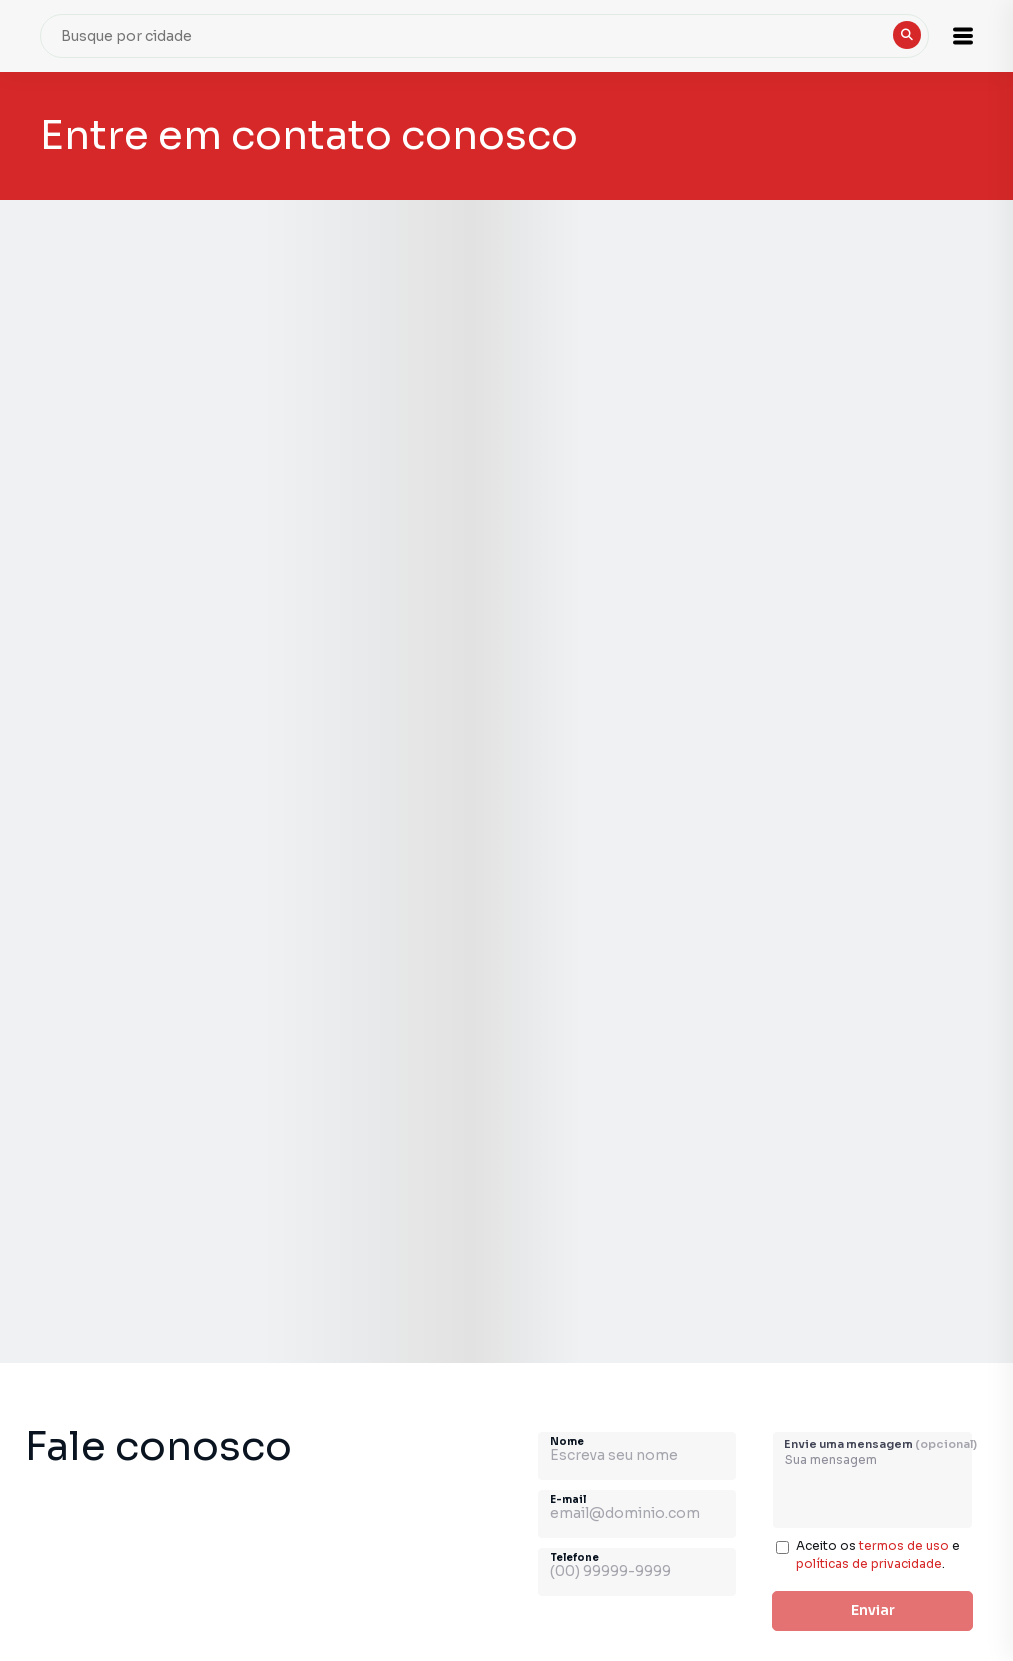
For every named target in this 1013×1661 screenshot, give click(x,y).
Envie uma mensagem (880, 1444)
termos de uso (904, 1545)
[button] (963, 36)
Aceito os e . (878, 1554)
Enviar (873, 1610)
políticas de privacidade (869, 1563)
